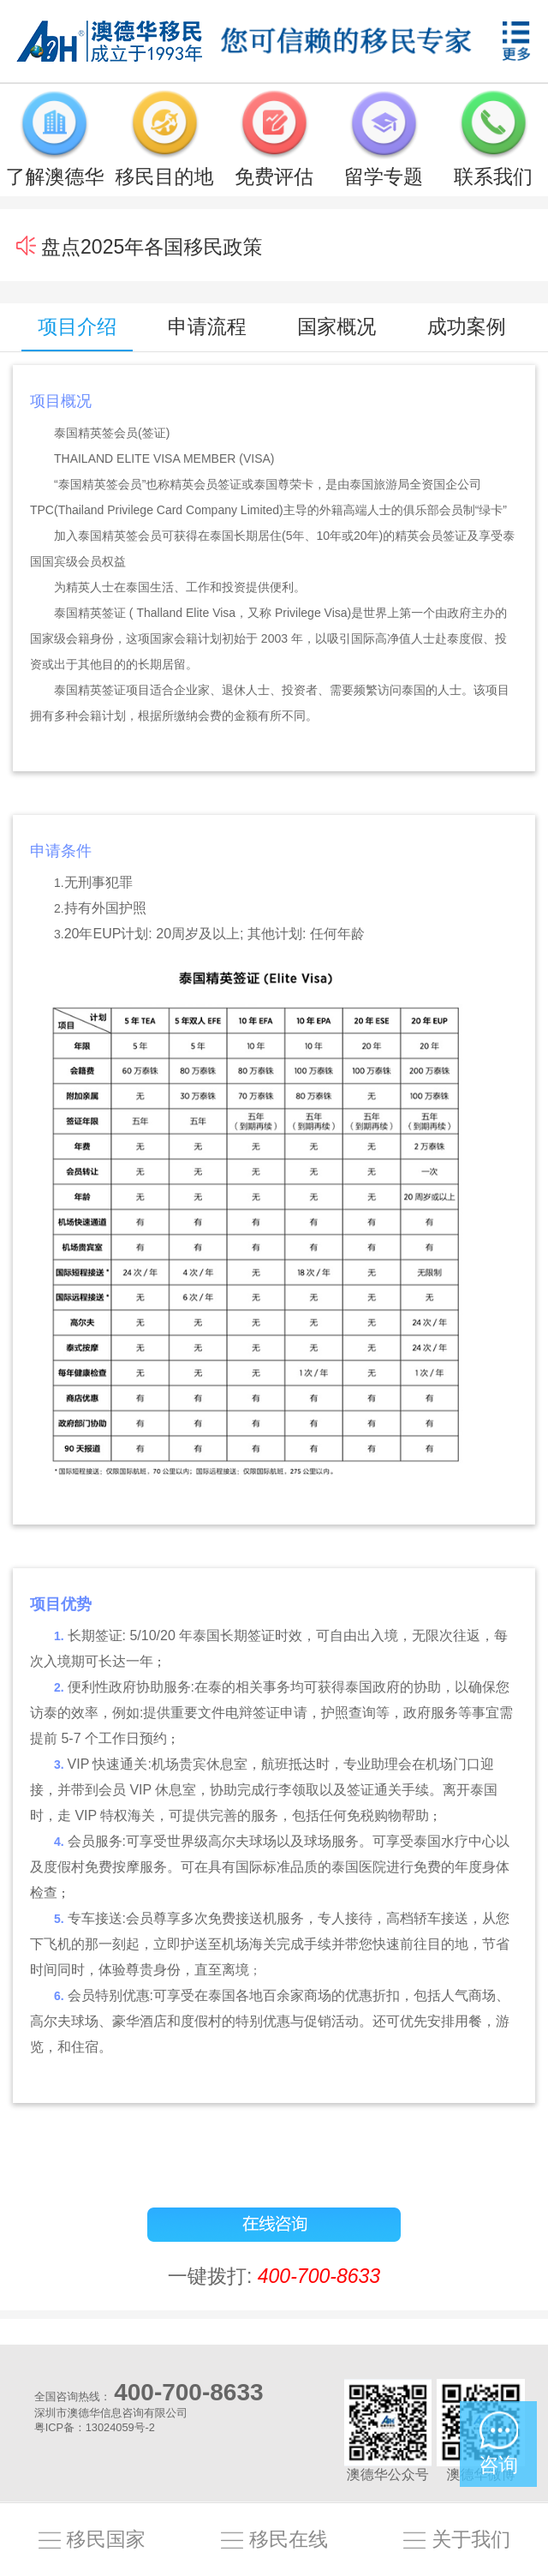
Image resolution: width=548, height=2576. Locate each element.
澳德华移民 (109, 41)
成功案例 (466, 326)
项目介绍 (77, 326)
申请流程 (207, 326)
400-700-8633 (319, 2276)
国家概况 (336, 326)
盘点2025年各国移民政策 (152, 247)
